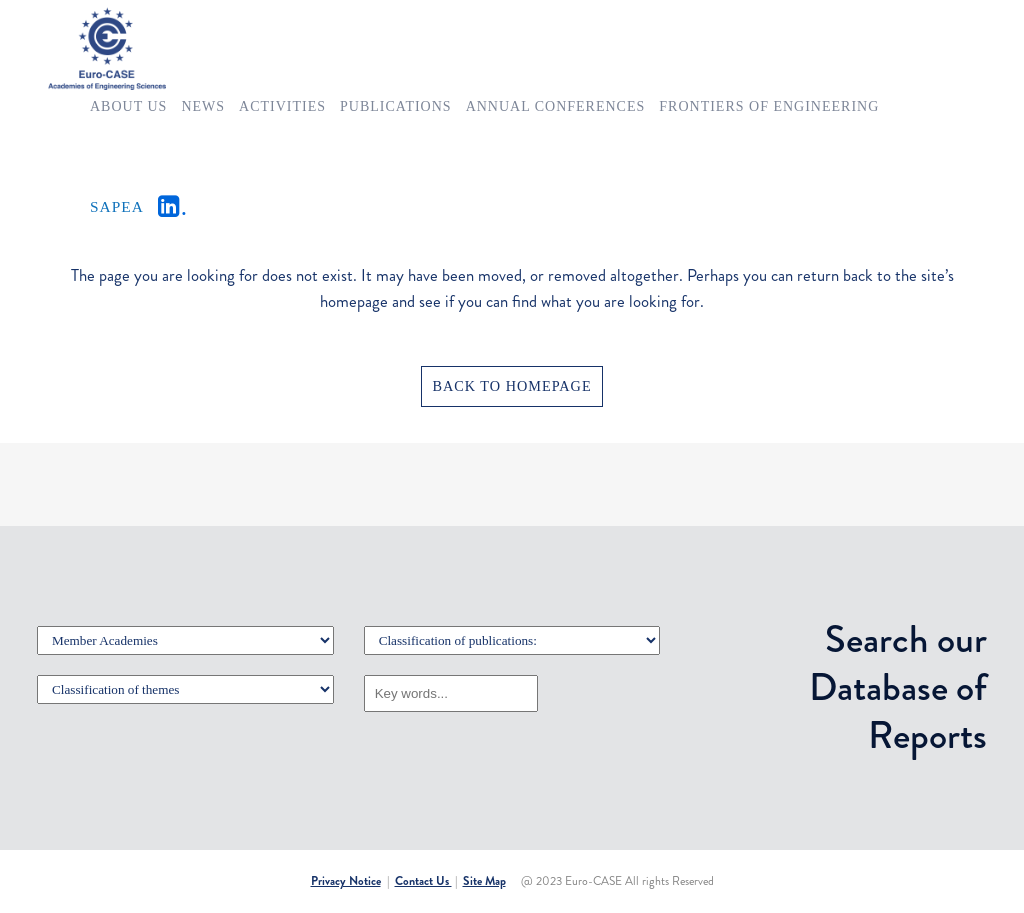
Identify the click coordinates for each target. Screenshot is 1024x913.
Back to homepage (511, 386)
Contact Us (423, 881)
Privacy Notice (346, 881)
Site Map (484, 881)
